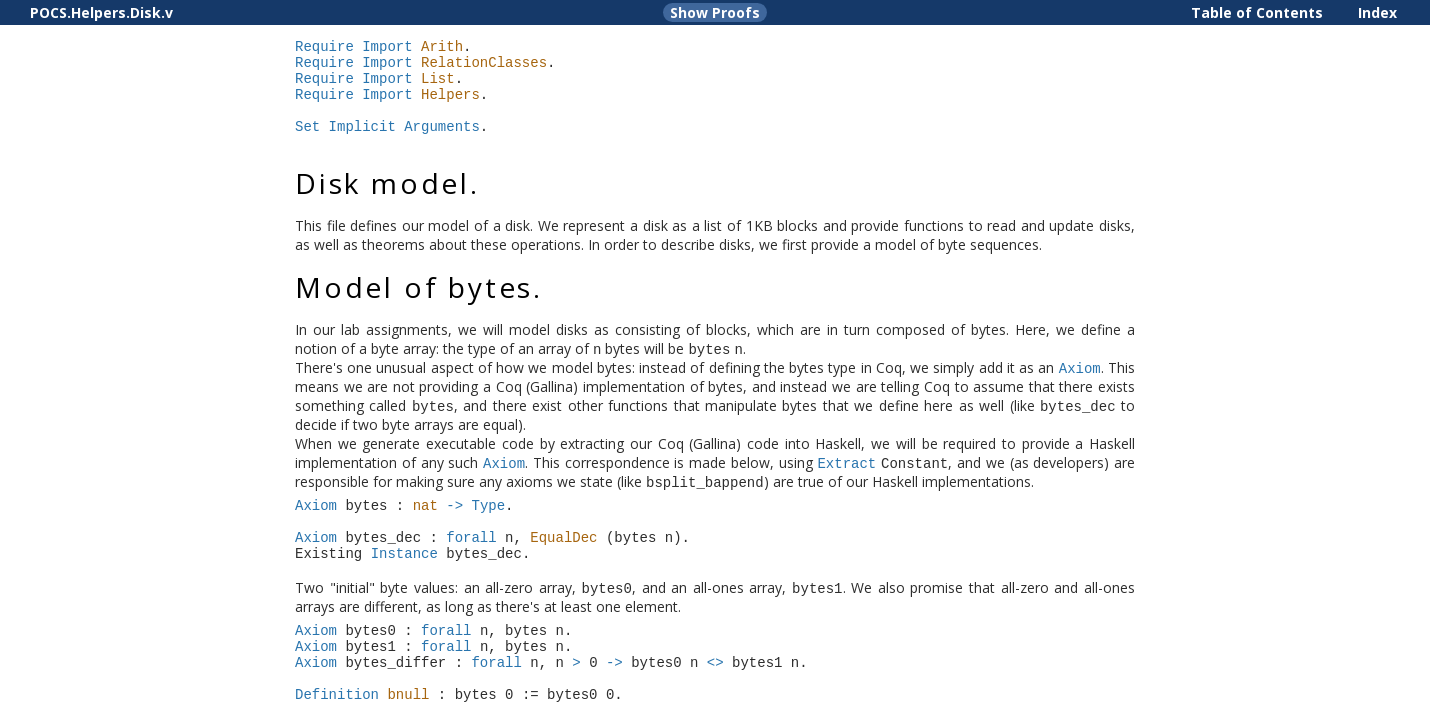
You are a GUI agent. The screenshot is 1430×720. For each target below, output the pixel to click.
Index (1377, 12)
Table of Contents (1257, 12)
